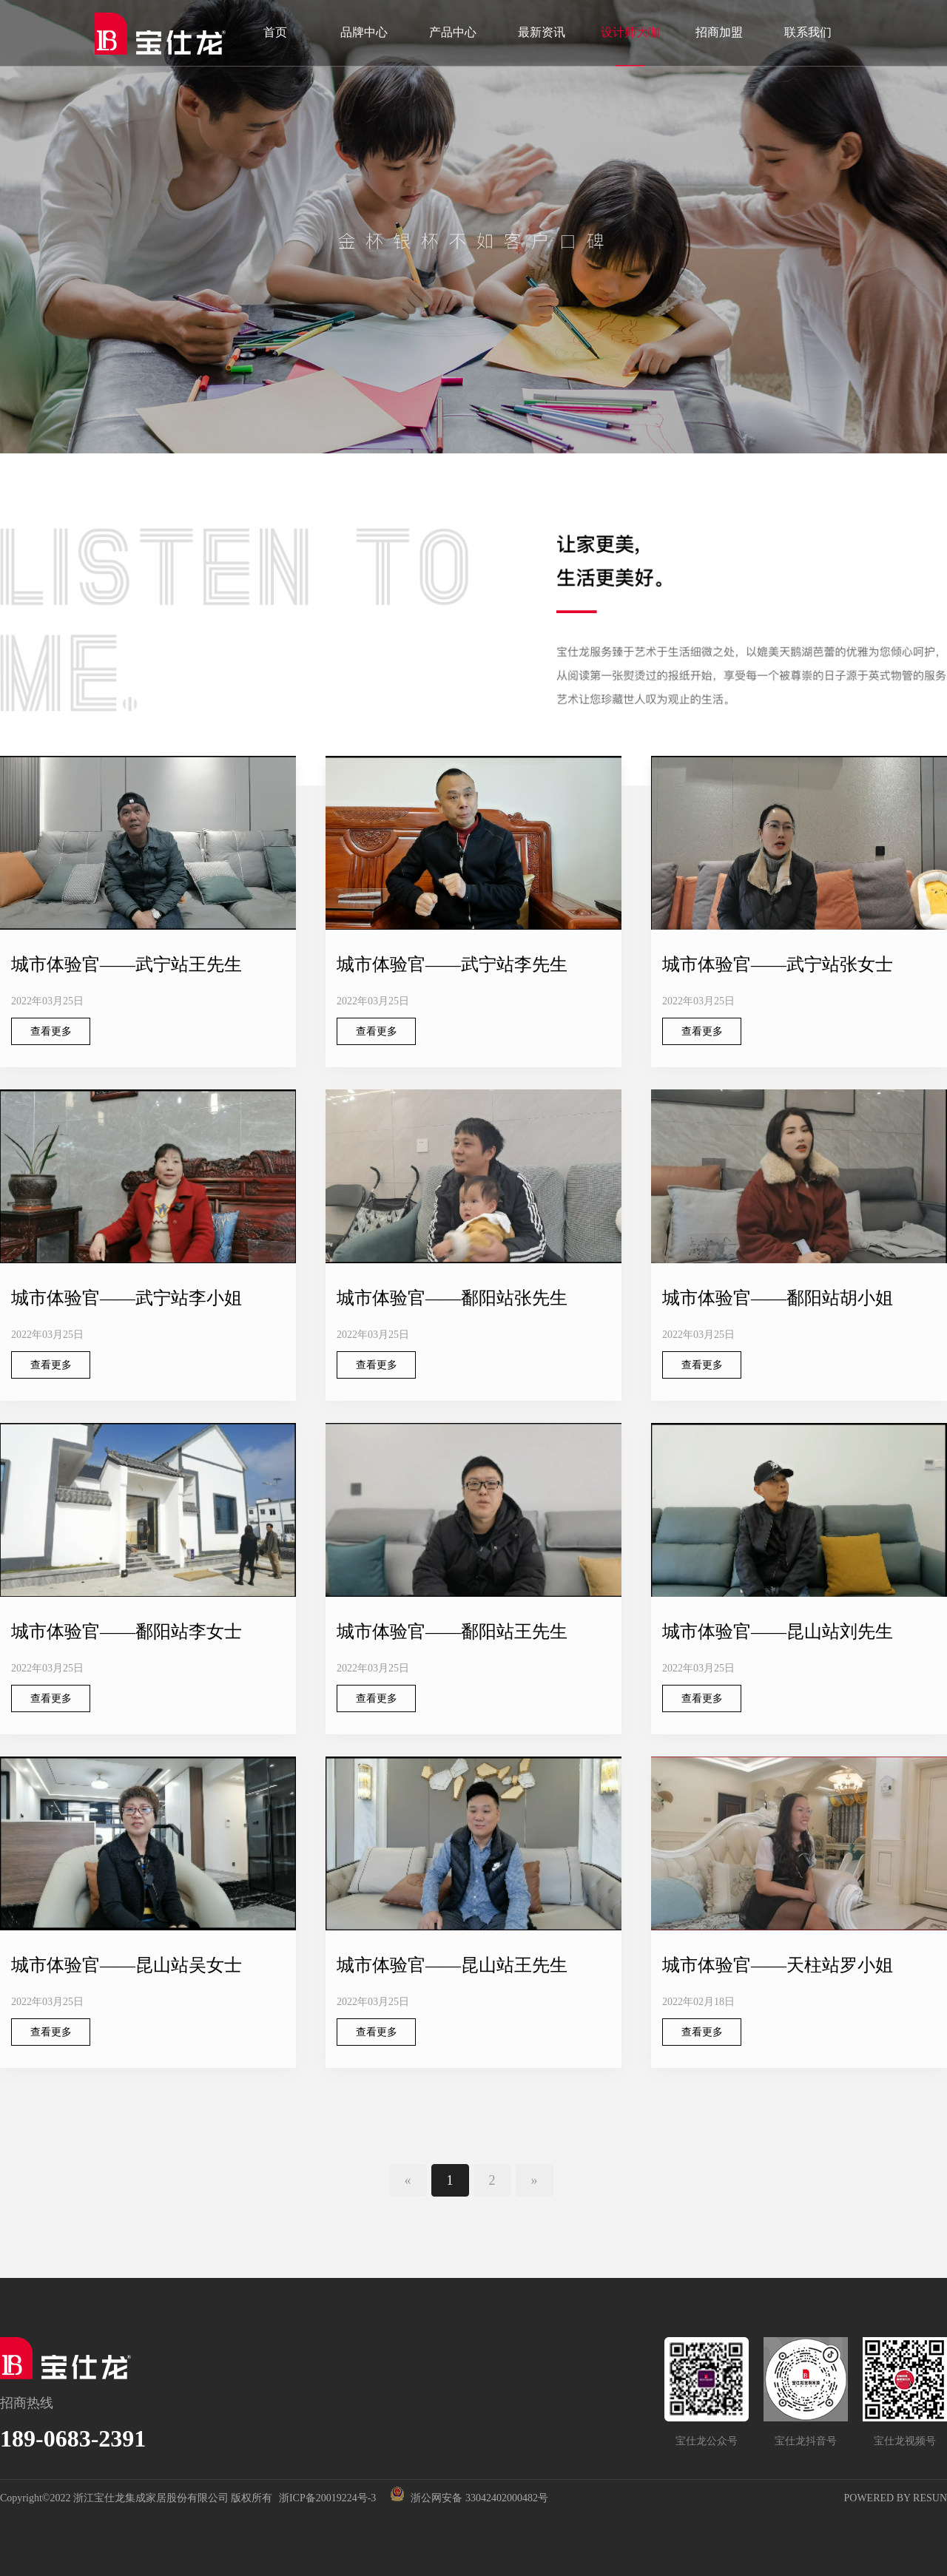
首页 (275, 32)
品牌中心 (364, 32)
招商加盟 (719, 32)
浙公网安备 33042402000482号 (467, 2498)
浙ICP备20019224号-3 (327, 2498)
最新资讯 (541, 32)
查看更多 (51, 1031)
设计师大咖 (630, 32)
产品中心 (452, 32)
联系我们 (808, 32)
